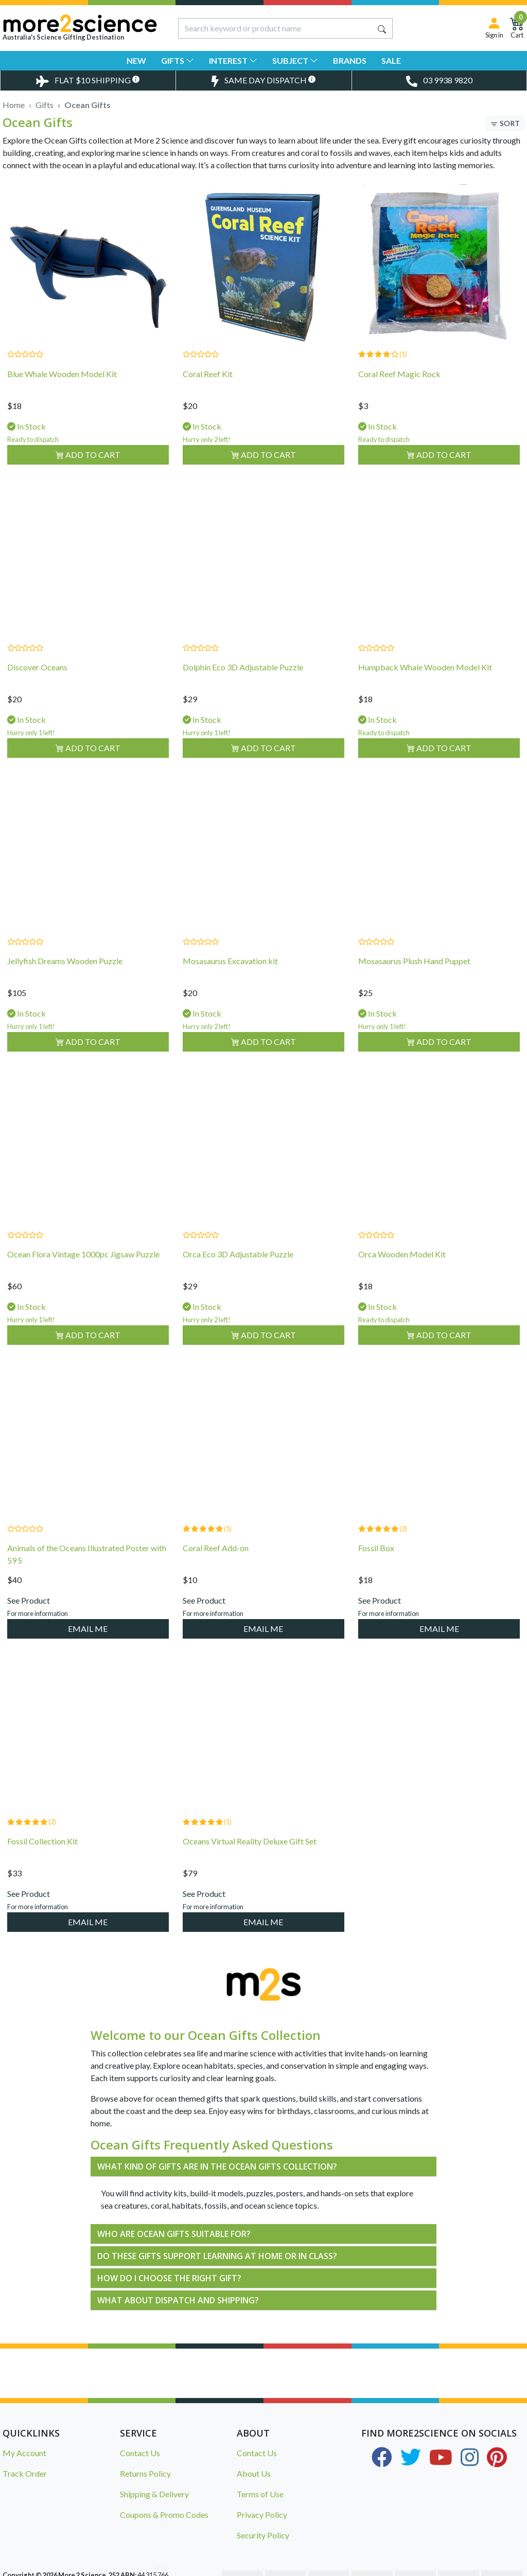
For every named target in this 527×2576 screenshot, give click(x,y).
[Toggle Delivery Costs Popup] (87, 80)
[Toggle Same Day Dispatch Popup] (263, 80)
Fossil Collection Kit (42, 1862)
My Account (24, 2453)
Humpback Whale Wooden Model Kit (425, 688)
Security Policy (263, 2535)
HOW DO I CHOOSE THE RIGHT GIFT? (169, 2278)
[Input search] (275, 28)
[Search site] (382, 28)
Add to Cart (88, 454)
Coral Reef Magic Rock (399, 374)
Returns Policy (145, 2473)
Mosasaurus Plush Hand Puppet (414, 981)
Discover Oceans (37, 688)
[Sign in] (494, 28)
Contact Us (140, 2453)
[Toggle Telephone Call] (439, 80)
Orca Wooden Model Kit (402, 1275)
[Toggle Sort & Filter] (504, 123)
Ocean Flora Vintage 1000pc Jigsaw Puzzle (83, 1275)
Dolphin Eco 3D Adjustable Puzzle (243, 688)
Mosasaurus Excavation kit (230, 981)
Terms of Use (260, 2494)
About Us (254, 2473)
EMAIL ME (88, 1649)
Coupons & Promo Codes (164, 2514)
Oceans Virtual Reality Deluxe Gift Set (250, 1862)
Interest (233, 60)
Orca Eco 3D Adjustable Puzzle (238, 1275)
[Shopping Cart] (517, 28)
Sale (391, 60)
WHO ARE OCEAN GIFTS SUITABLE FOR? (174, 2234)
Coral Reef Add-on (216, 1568)
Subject (295, 60)
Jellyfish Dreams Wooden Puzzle (64, 981)
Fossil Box (376, 1568)
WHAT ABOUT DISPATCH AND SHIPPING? (178, 2300)
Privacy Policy (262, 2514)
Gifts (177, 60)
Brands (349, 60)
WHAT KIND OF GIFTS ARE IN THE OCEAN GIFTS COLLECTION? (217, 2166)
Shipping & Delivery (154, 2494)
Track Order (25, 2473)
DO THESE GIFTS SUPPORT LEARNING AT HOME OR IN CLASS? (217, 2256)
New (136, 60)
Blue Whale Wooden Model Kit (62, 374)
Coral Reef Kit (208, 374)
